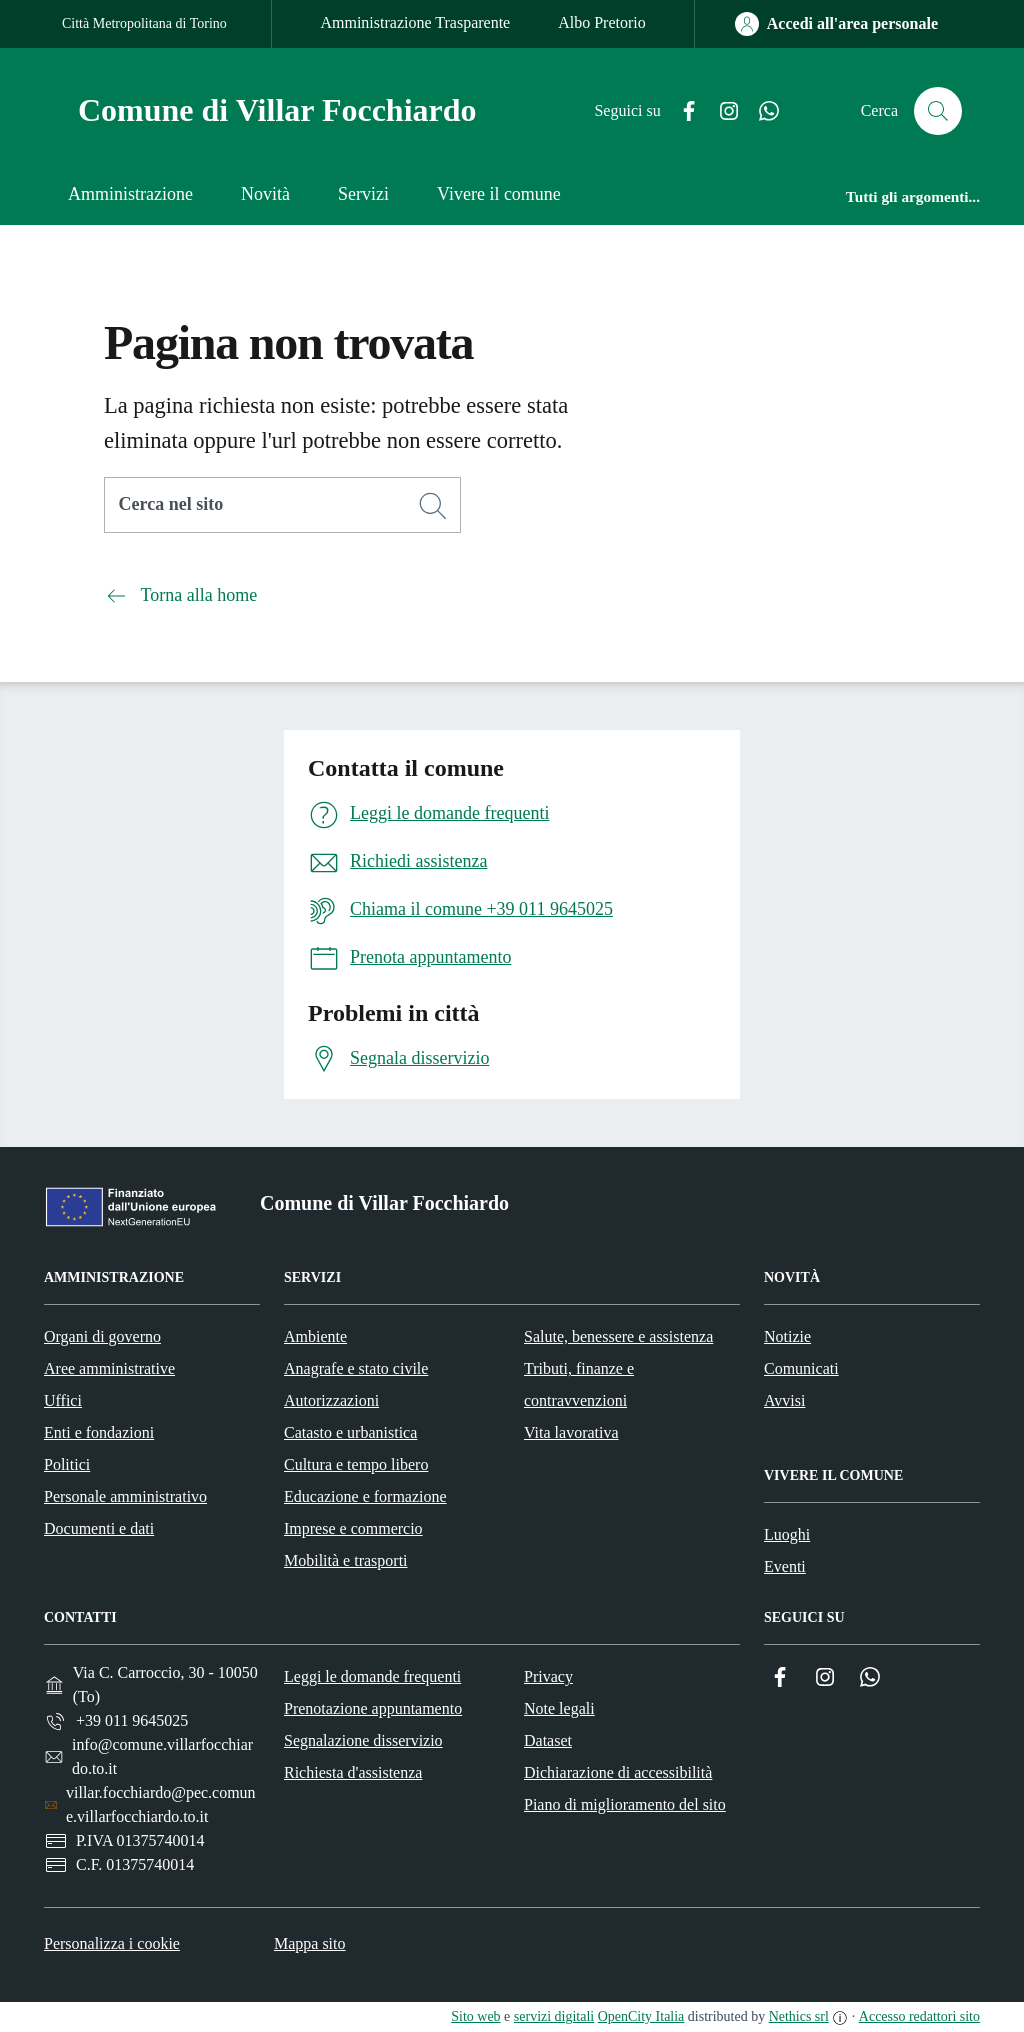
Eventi (785, 1566)
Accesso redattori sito (919, 2016)
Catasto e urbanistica (350, 1432)
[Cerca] (433, 506)
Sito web (475, 2016)
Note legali (559, 1708)
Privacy (548, 1676)
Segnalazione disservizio (363, 1740)
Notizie (787, 1336)
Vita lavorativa (571, 1432)
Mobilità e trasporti (346, 1560)
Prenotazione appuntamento (373, 1708)
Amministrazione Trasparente (415, 22)
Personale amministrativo (125, 1496)
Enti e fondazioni (99, 1432)
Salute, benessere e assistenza (618, 1336)
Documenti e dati (99, 1528)
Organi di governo (102, 1336)
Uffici (63, 1400)
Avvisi (784, 1400)
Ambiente (315, 1336)
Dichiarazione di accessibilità (618, 1772)
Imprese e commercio (353, 1528)
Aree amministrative (109, 1368)
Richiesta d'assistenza (353, 1772)
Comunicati (801, 1368)
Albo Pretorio (602, 22)
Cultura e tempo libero (356, 1464)
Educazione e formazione (365, 1496)
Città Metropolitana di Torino (144, 23)
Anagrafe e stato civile (356, 1368)
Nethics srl (799, 2016)
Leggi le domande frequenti (372, 1676)
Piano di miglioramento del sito (625, 1804)
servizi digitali (554, 2016)
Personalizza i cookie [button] (112, 1943)
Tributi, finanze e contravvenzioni (579, 1384)
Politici (67, 1464)
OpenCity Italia (641, 2016)
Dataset (548, 1740)
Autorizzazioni (331, 1400)
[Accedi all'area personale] (836, 24)
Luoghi (787, 1534)
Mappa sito (310, 1943)
